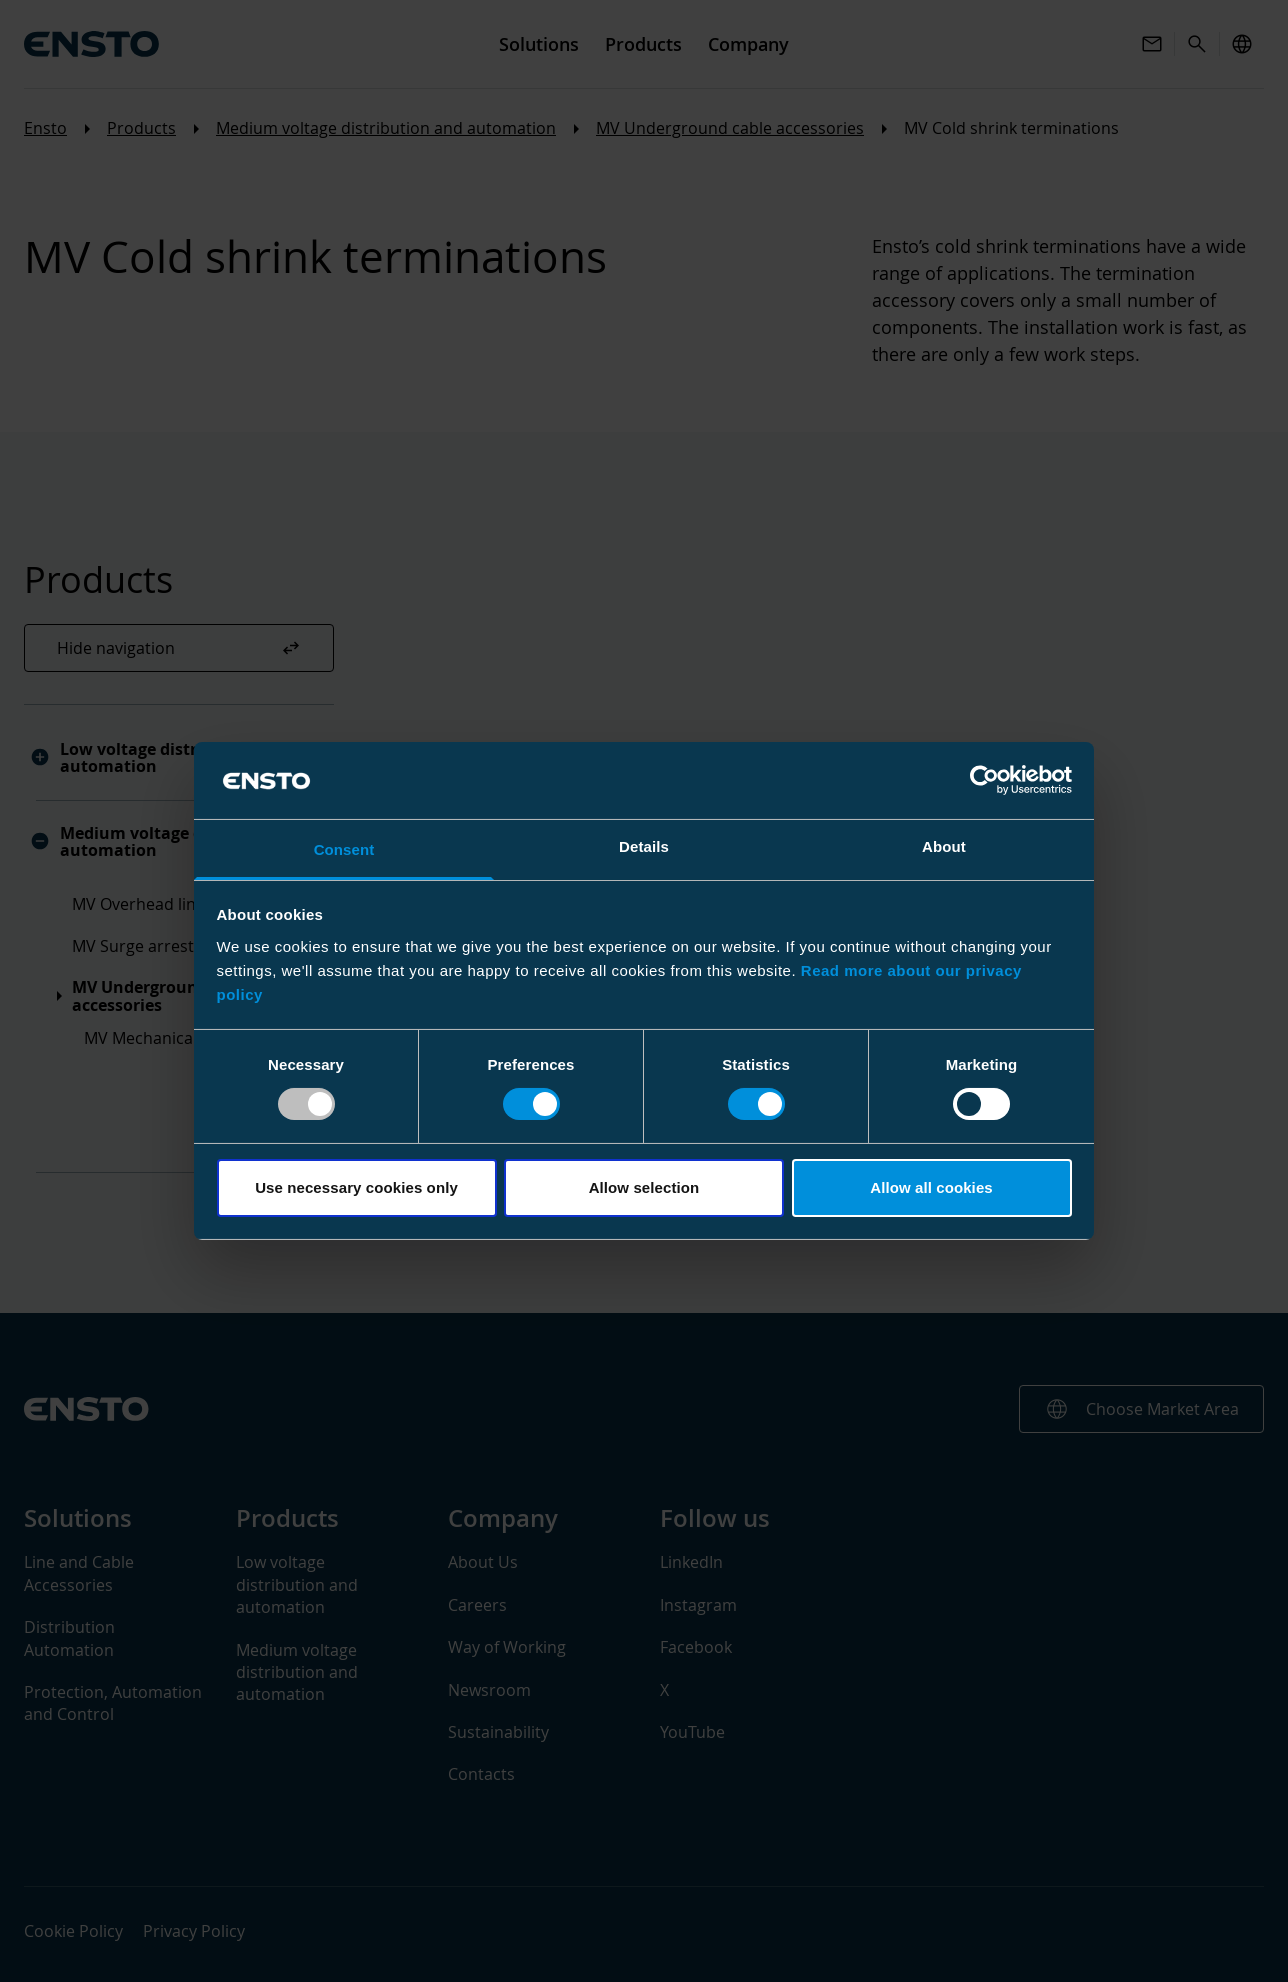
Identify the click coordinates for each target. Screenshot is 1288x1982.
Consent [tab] (344, 849)
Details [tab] (644, 846)
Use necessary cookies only (356, 1187)
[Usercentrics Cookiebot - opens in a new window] (984, 780)
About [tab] (944, 846)
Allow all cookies (931, 1187)
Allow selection (644, 1187)
